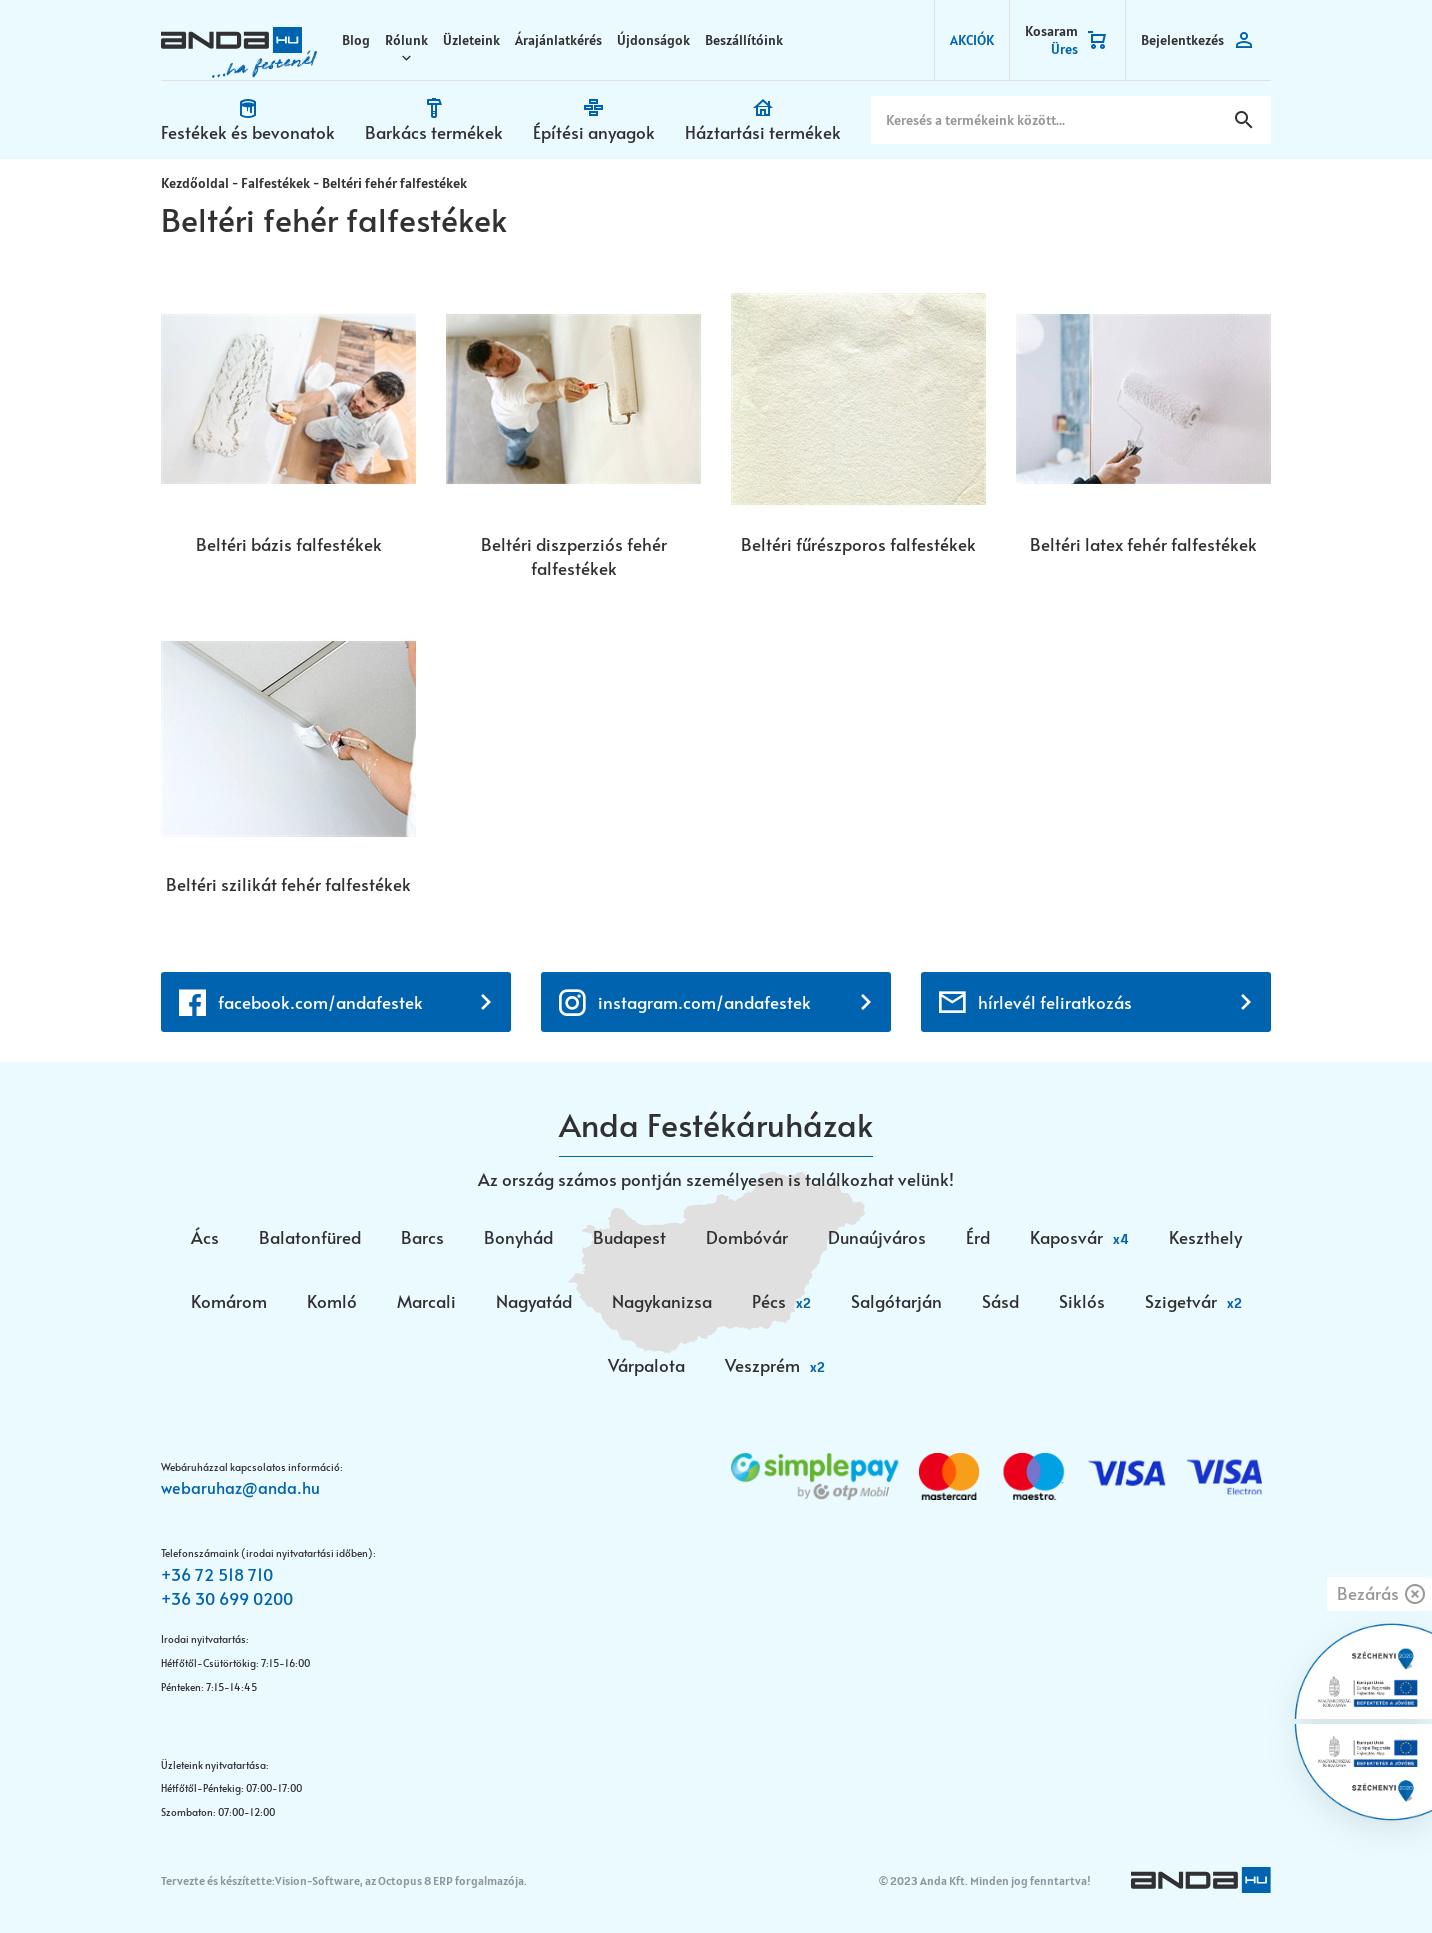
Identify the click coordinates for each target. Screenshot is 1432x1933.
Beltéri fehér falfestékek (394, 183)
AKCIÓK (972, 40)
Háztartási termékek (763, 132)
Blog (356, 40)
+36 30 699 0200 (227, 1598)
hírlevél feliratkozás (1055, 1002)
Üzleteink (471, 40)
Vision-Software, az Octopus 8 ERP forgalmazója (399, 1880)
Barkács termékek (434, 132)
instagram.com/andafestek (704, 1002)
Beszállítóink (744, 40)
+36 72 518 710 (217, 1574)
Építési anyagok (594, 132)
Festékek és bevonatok (248, 132)
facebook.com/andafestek (320, 1002)
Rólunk (406, 40)
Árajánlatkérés (558, 40)
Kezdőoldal (195, 183)
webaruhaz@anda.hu (240, 1487)
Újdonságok (653, 40)
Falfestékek (275, 183)
